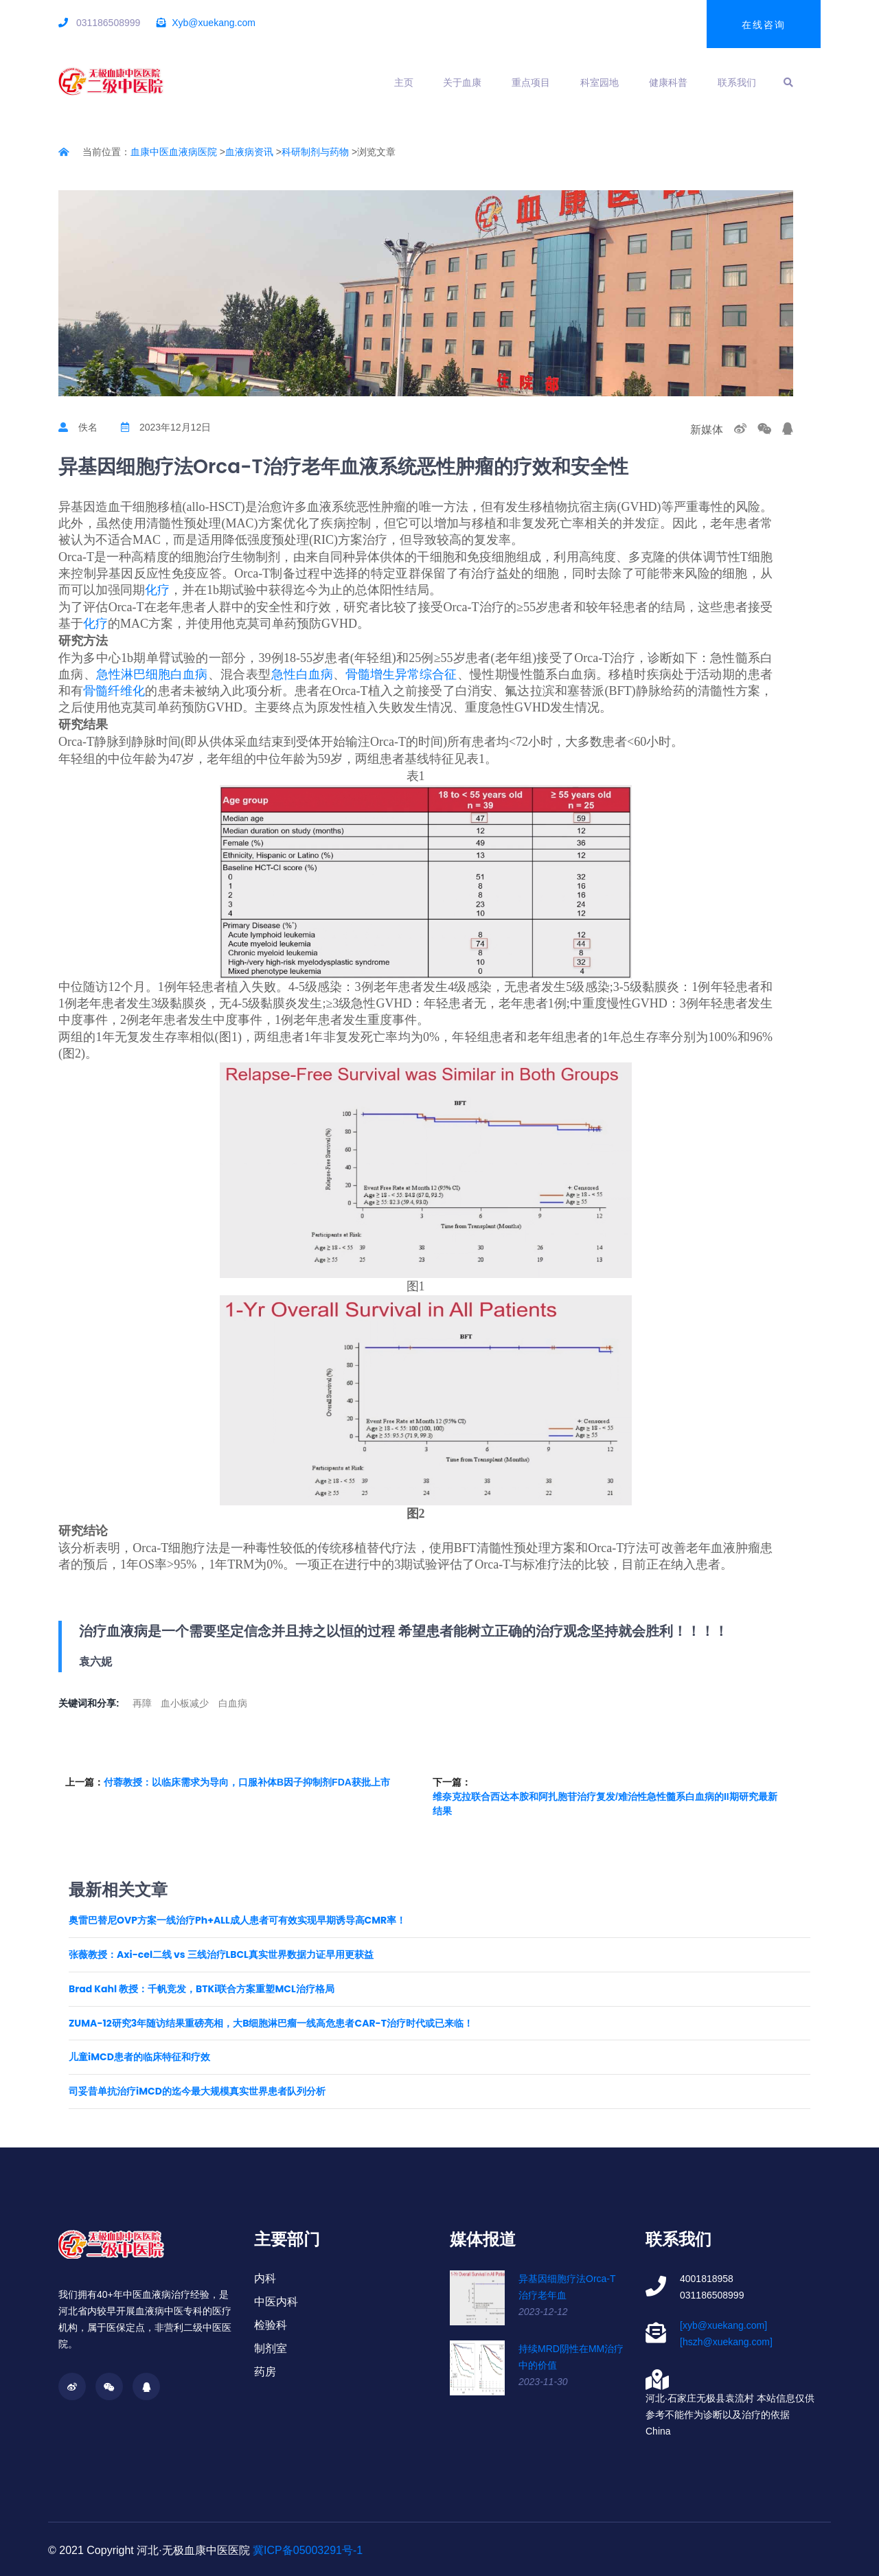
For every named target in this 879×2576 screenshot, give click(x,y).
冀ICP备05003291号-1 (308, 2550)
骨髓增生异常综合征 (401, 674)
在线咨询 (764, 24)
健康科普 (668, 82)
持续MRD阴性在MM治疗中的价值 (571, 2357)
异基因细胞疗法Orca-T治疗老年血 (567, 2287)
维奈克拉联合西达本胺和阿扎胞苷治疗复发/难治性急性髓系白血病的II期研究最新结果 (605, 1803)
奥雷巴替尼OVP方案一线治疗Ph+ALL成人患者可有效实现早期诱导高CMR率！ (237, 1920)
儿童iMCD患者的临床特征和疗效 (139, 2057)
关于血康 (462, 82)
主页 (403, 82)
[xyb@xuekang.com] (723, 2325)
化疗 (157, 590)
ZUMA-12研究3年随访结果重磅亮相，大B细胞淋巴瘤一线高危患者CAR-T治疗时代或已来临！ (271, 2023)
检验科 (270, 2325)
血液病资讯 (249, 151)
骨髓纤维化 (114, 691)
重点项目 (531, 82)
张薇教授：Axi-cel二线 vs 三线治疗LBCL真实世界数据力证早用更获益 (221, 1955)
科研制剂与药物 (315, 151)
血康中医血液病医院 (173, 151)
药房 (265, 2372)
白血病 (232, 1703)
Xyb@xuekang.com (213, 22)
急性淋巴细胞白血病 (151, 674)
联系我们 (737, 82)
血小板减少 (185, 1703)
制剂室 (270, 2348)
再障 (142, 1703)
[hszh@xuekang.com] (726, 2341)
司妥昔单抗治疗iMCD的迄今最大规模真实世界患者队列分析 (197, 2091)
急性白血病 (302, 674)
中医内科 (276, 2301)
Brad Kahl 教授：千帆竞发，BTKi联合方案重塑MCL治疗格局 (201, 1989)
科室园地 (599, 82)
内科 (265, 2278)
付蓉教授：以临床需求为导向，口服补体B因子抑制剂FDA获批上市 (247, 1782)
